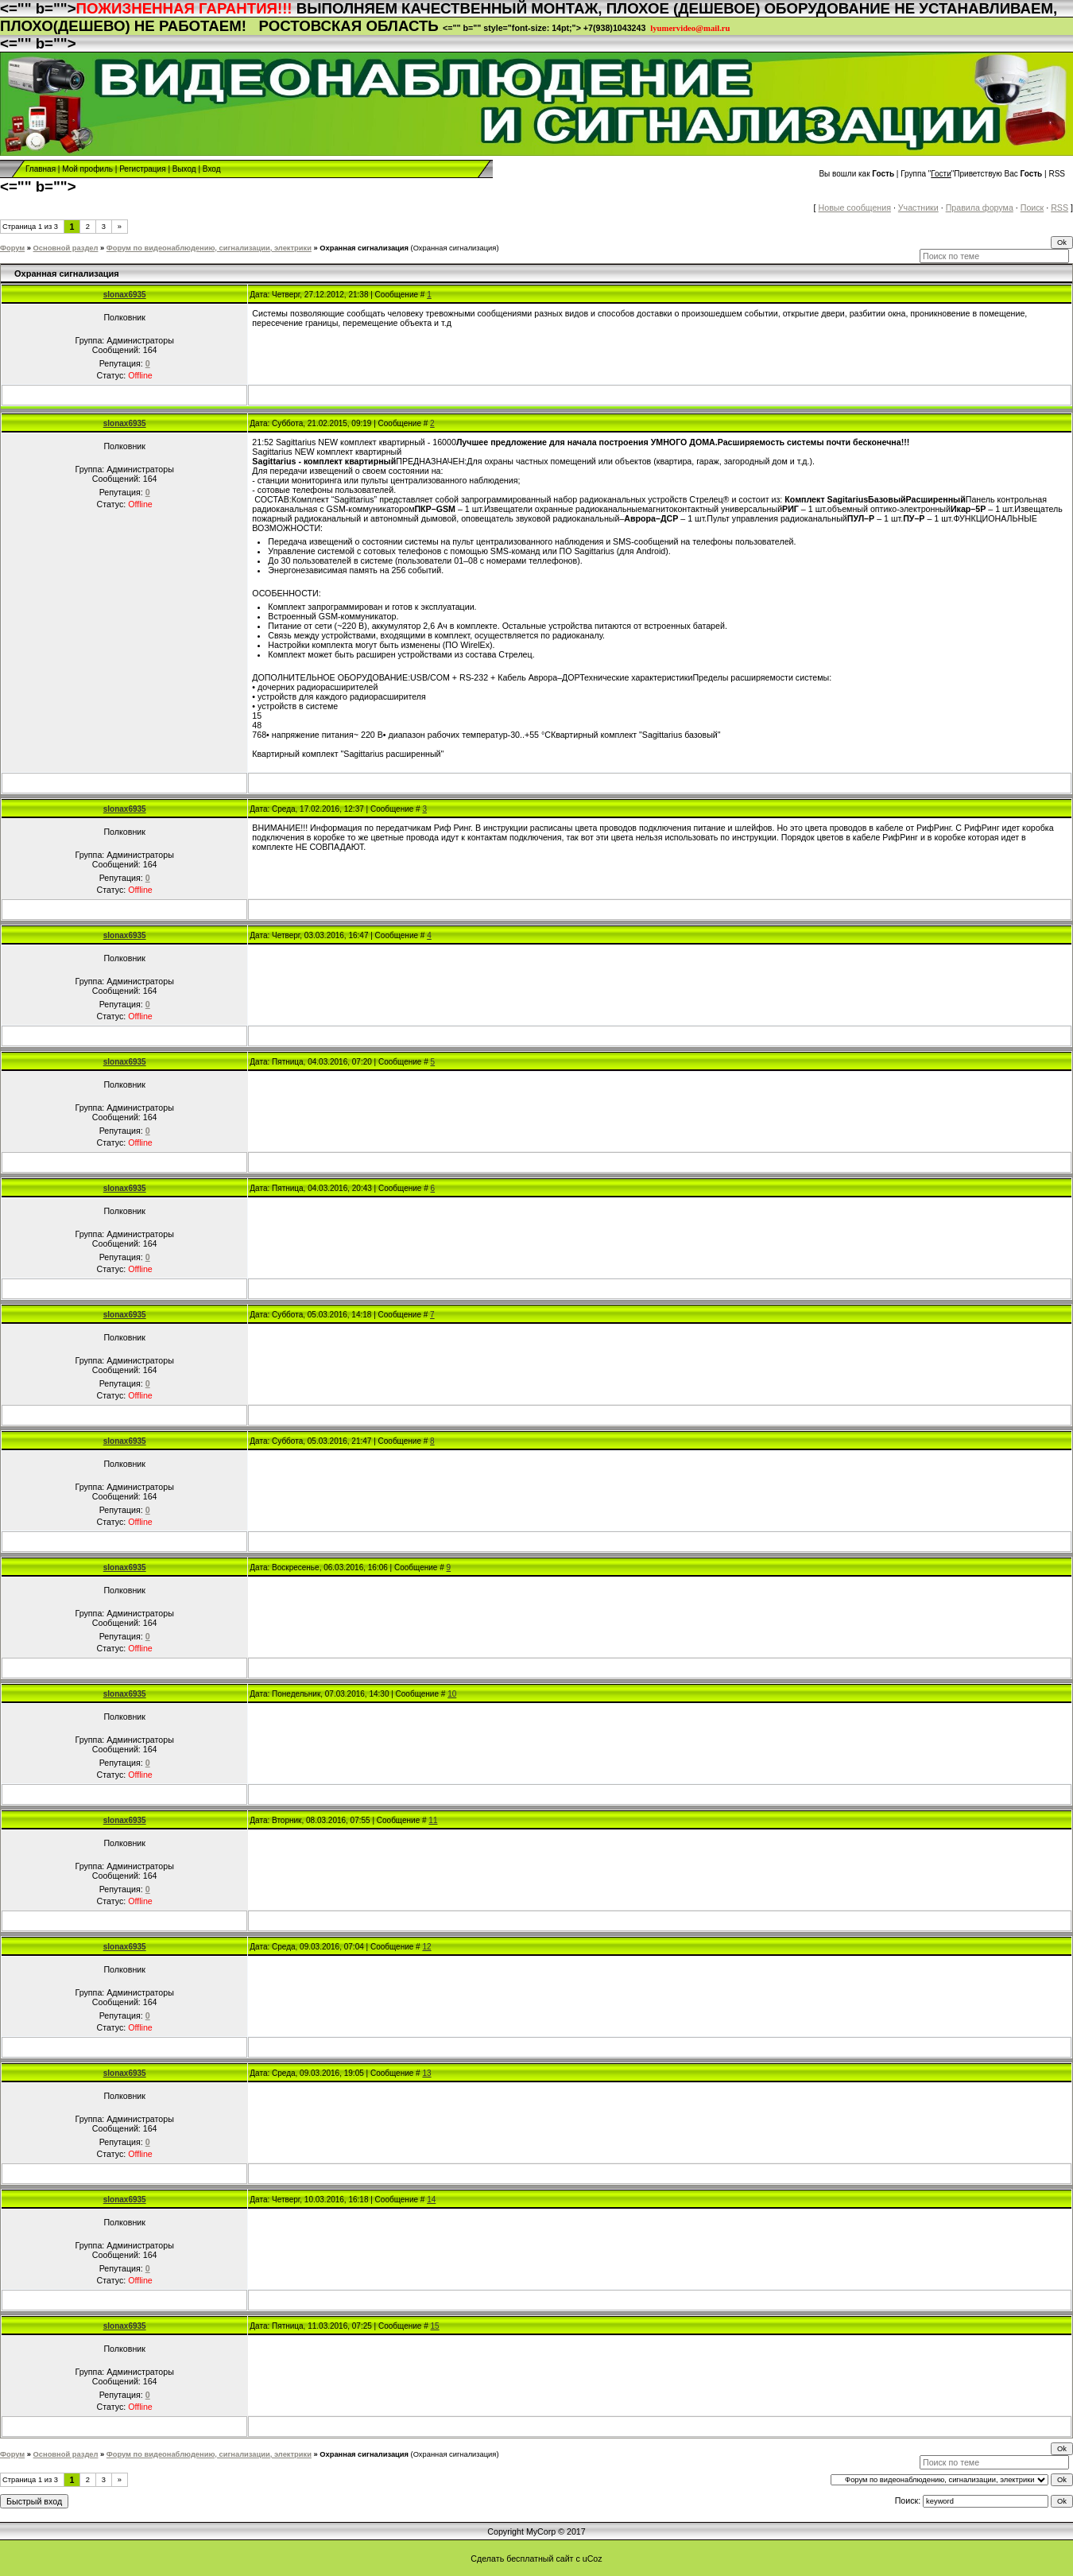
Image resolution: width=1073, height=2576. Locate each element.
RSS (1056, 173)
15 (435, 2326)
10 (451, 1694)
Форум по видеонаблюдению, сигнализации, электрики (209, 248)
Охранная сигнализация (364, 248)
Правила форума (979, 207)
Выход (184, 169)
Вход (212, 169)
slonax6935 (124, 294)
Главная (40, 169)
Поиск (1032, 207)
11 (432, 1820)
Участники (918, 207)
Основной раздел (66, 248)
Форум (12, 248)
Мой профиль (87, 169)
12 (426, 1946)
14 (431, 2199)
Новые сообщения (855, 207)
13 (426, 2073)
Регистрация (142, 169)
